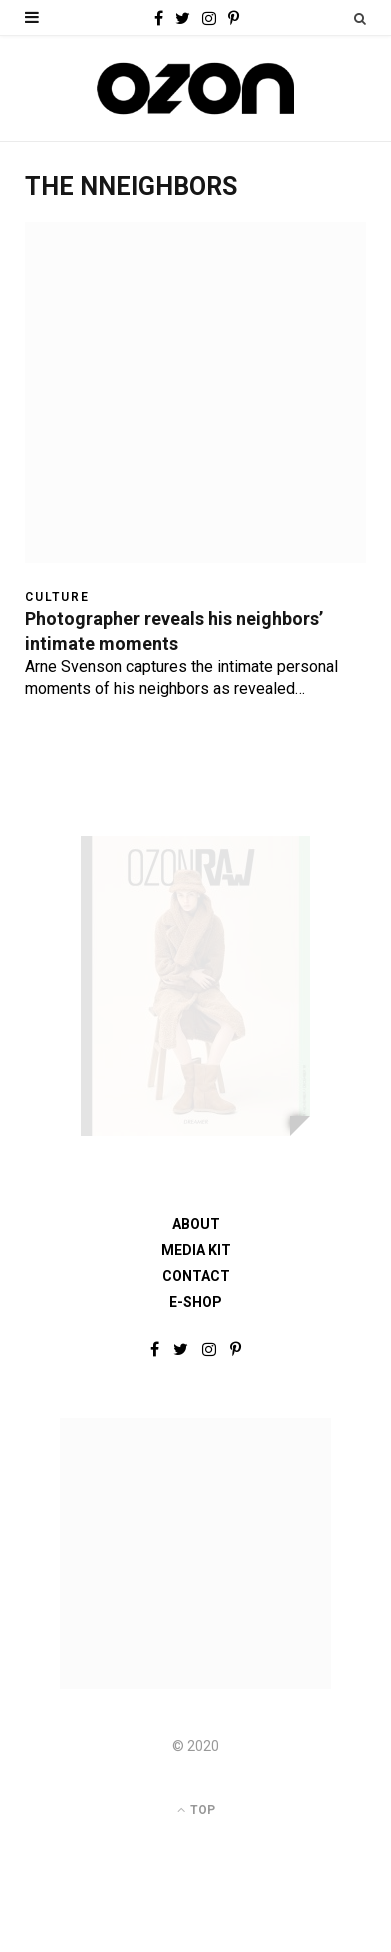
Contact (196, 1276)
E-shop (195, 1302)
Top (196, 1810)
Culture (57, 597)
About (196, 1224)
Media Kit (196, 1250)
